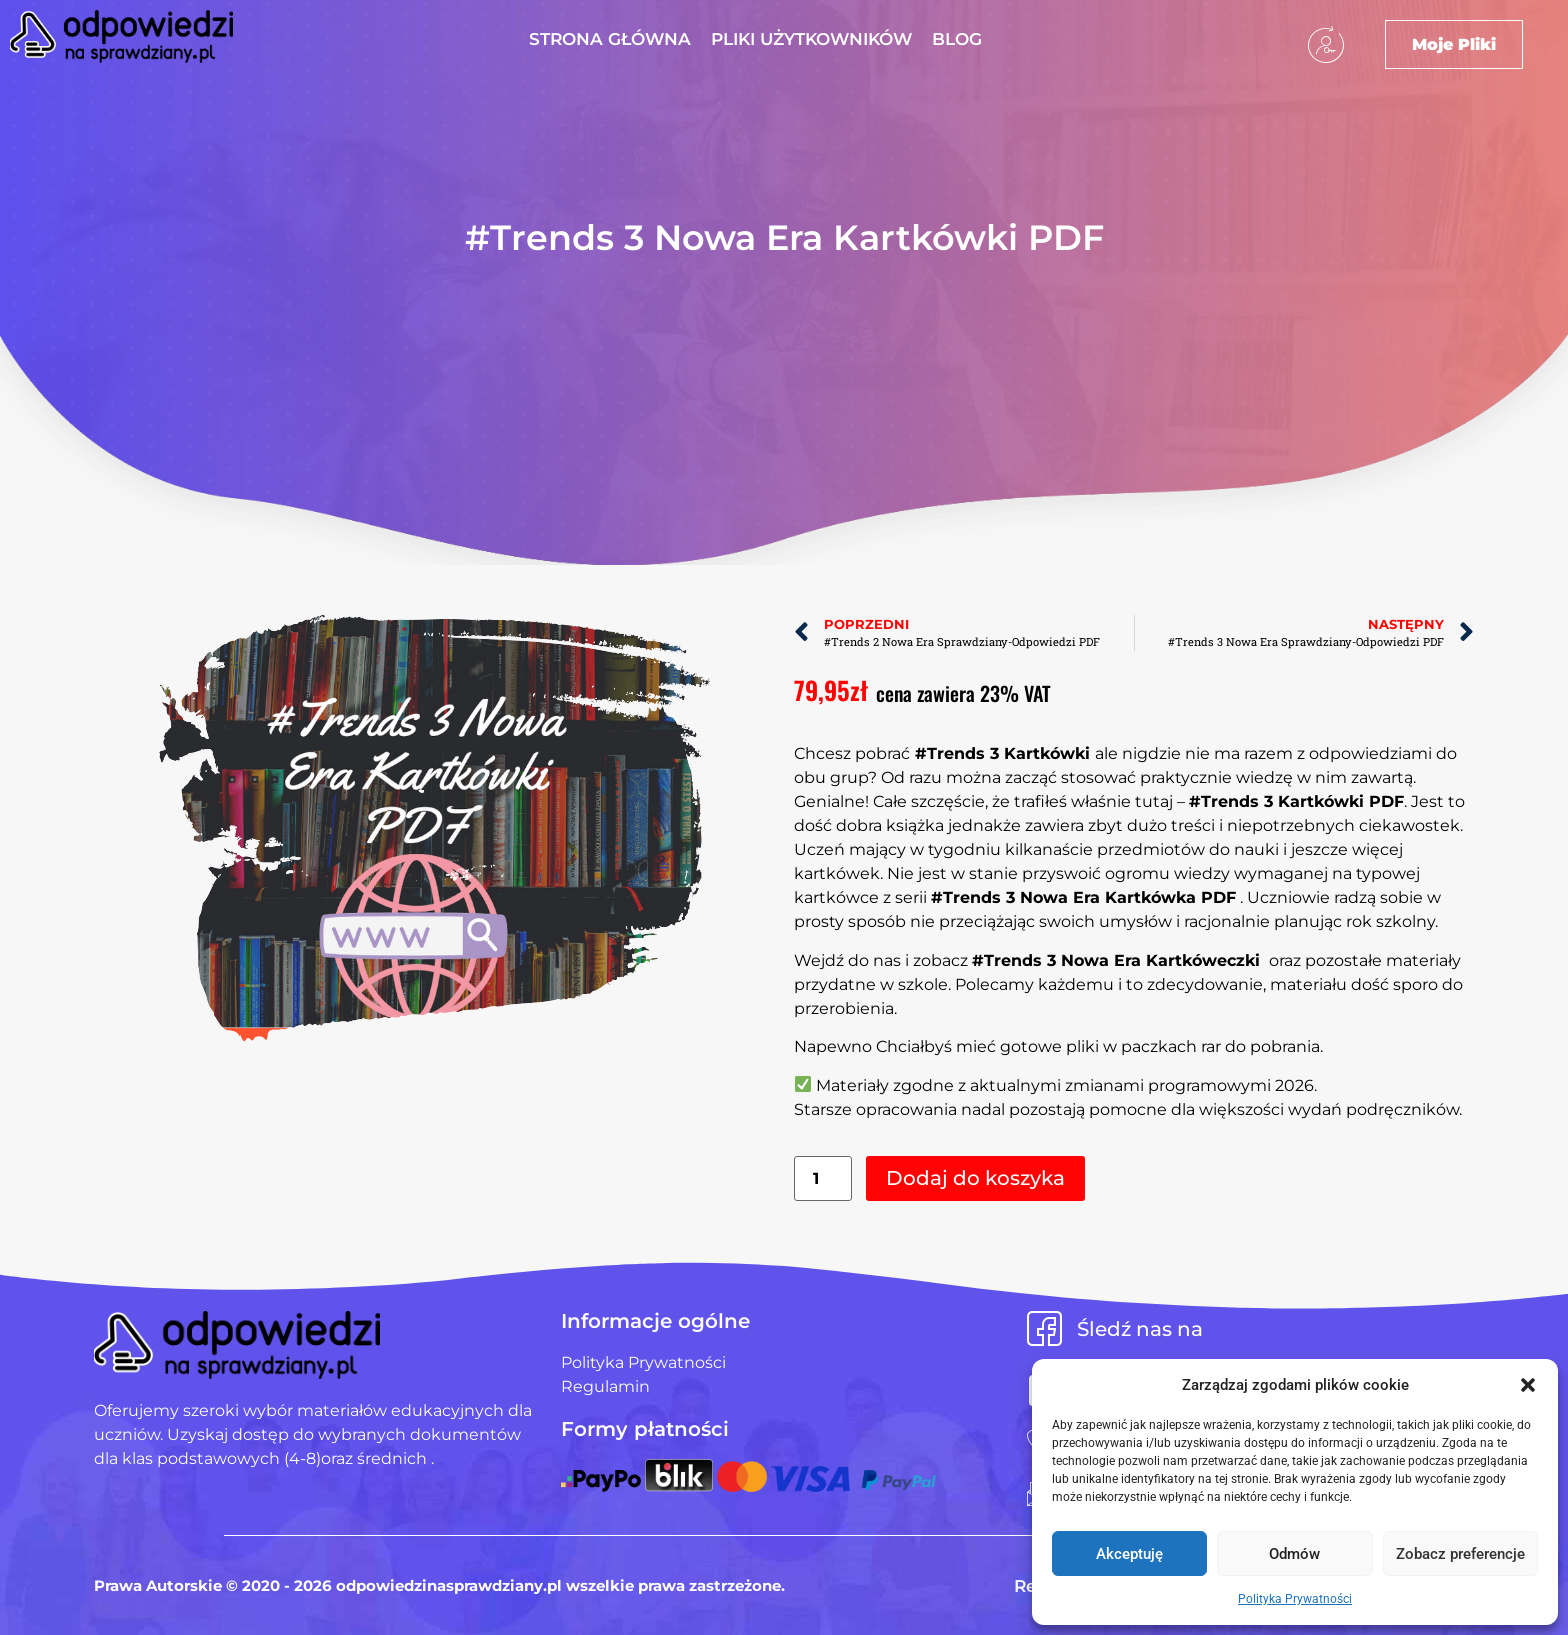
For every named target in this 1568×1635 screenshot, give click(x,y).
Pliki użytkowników (811, 39)
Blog (957, 39)
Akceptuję (1129, 1554)
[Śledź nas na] (1044, 1328)
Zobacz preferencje (1460, 1554)
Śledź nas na (1140, 1329)
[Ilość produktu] (823, 1178)
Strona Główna (610, 39)
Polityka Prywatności (1295, 1599)
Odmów (1294, 1554)
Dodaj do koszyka (975, 1178)
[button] (1528, 1385)
